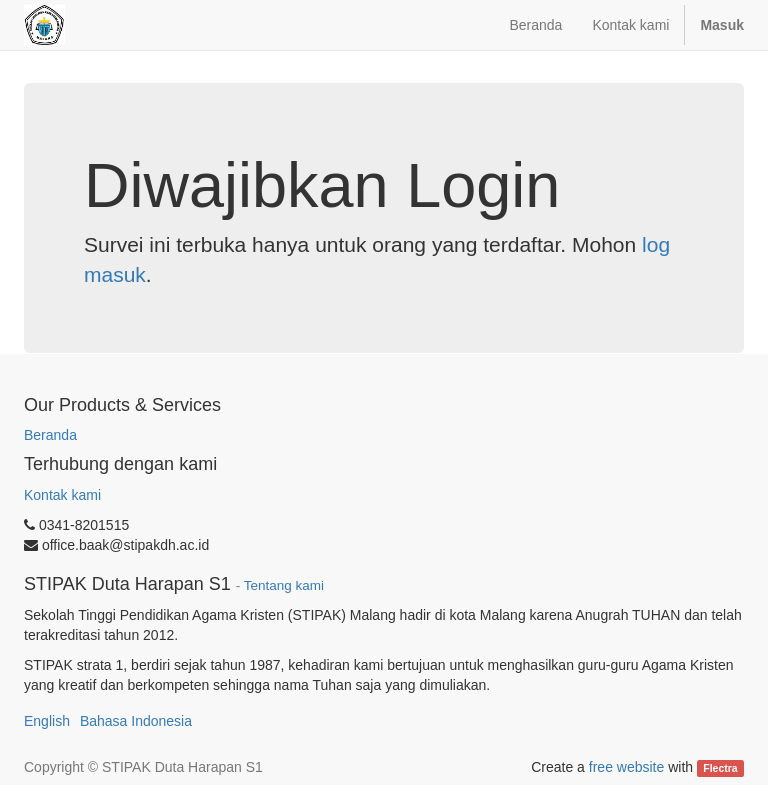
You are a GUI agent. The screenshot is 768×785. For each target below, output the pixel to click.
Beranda (50, 435)
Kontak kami (62, 495)
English (47, 721)
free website (626, 767)
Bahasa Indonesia (136, 721)
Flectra (720, 768)
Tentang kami (284, 585)
